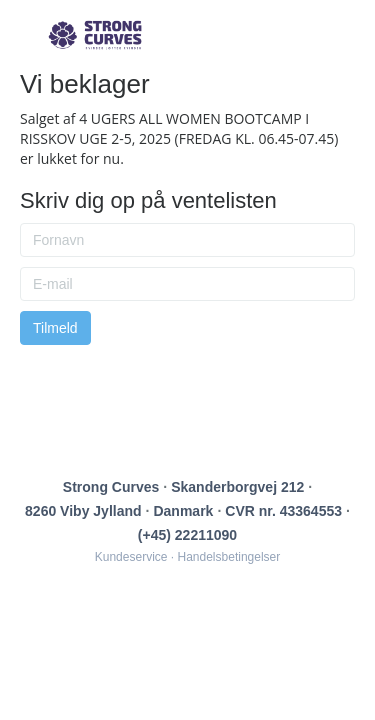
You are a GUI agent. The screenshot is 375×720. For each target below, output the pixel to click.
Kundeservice (131, 557)
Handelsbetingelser (229, 557)
